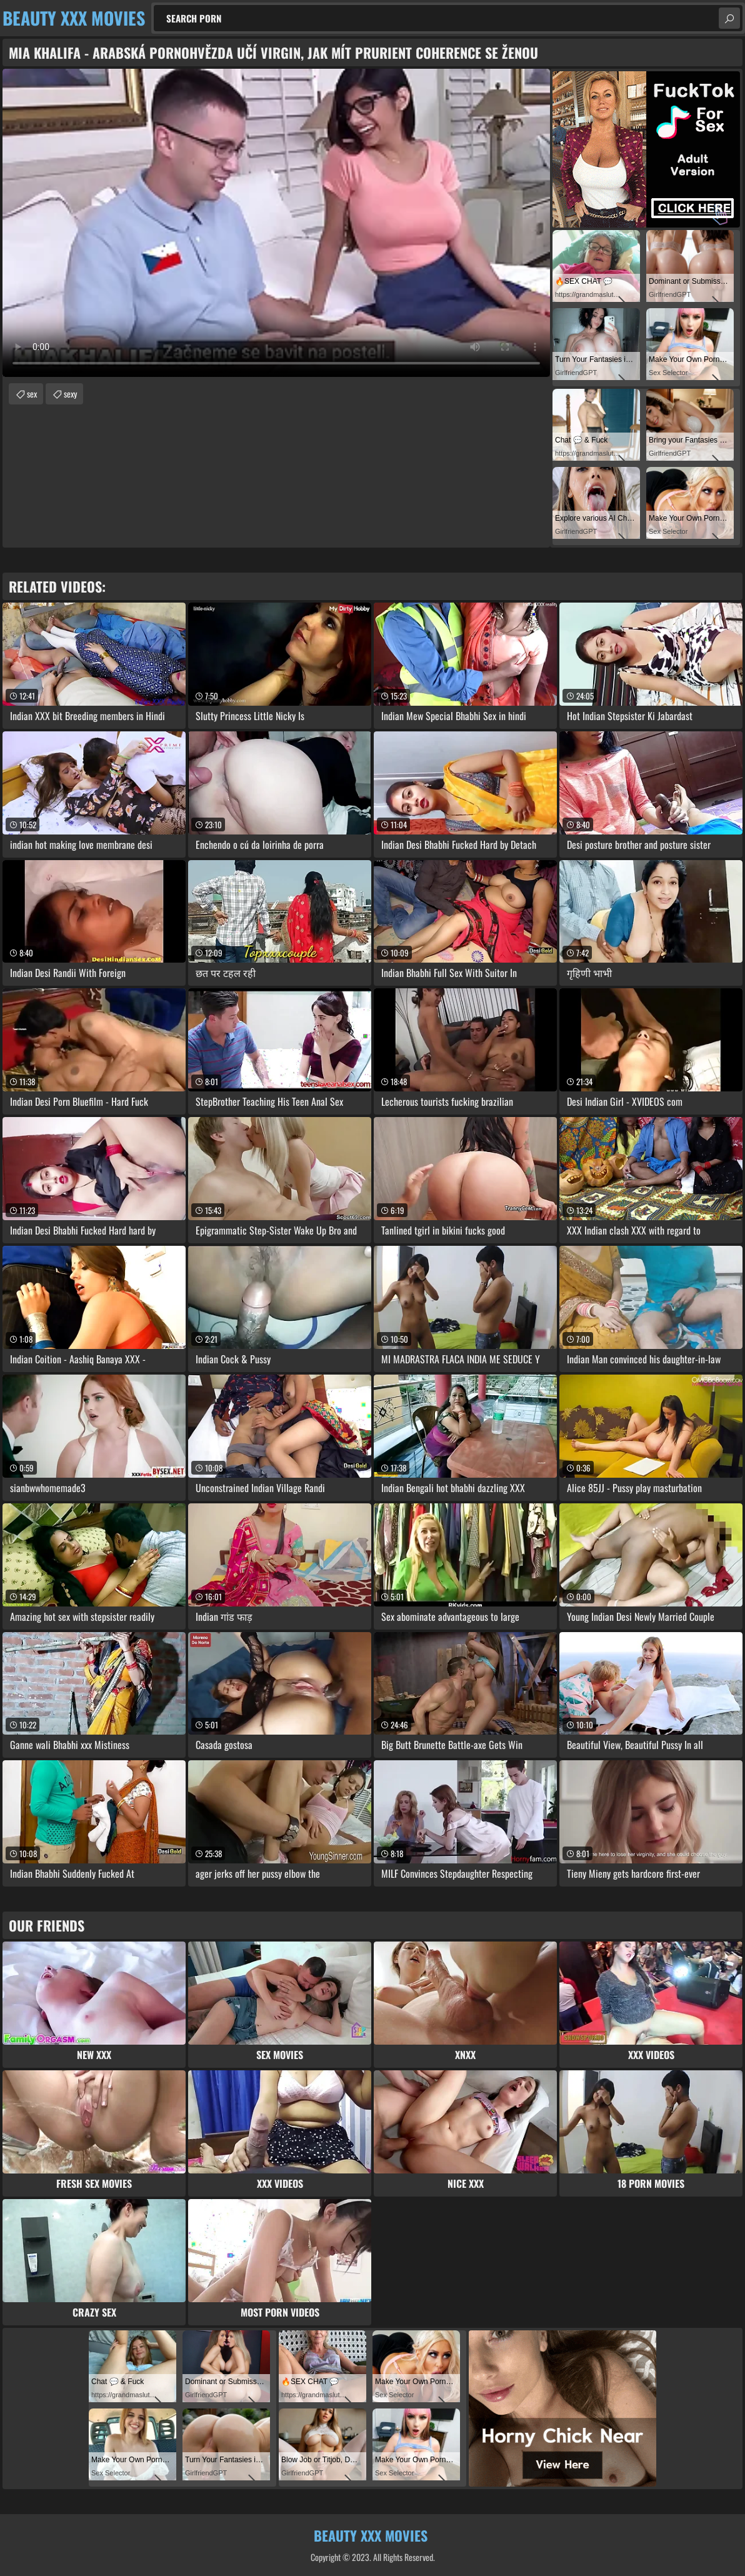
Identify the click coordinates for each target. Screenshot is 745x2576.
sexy (70, 393)
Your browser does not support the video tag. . (276, 223)
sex (32, 393)
